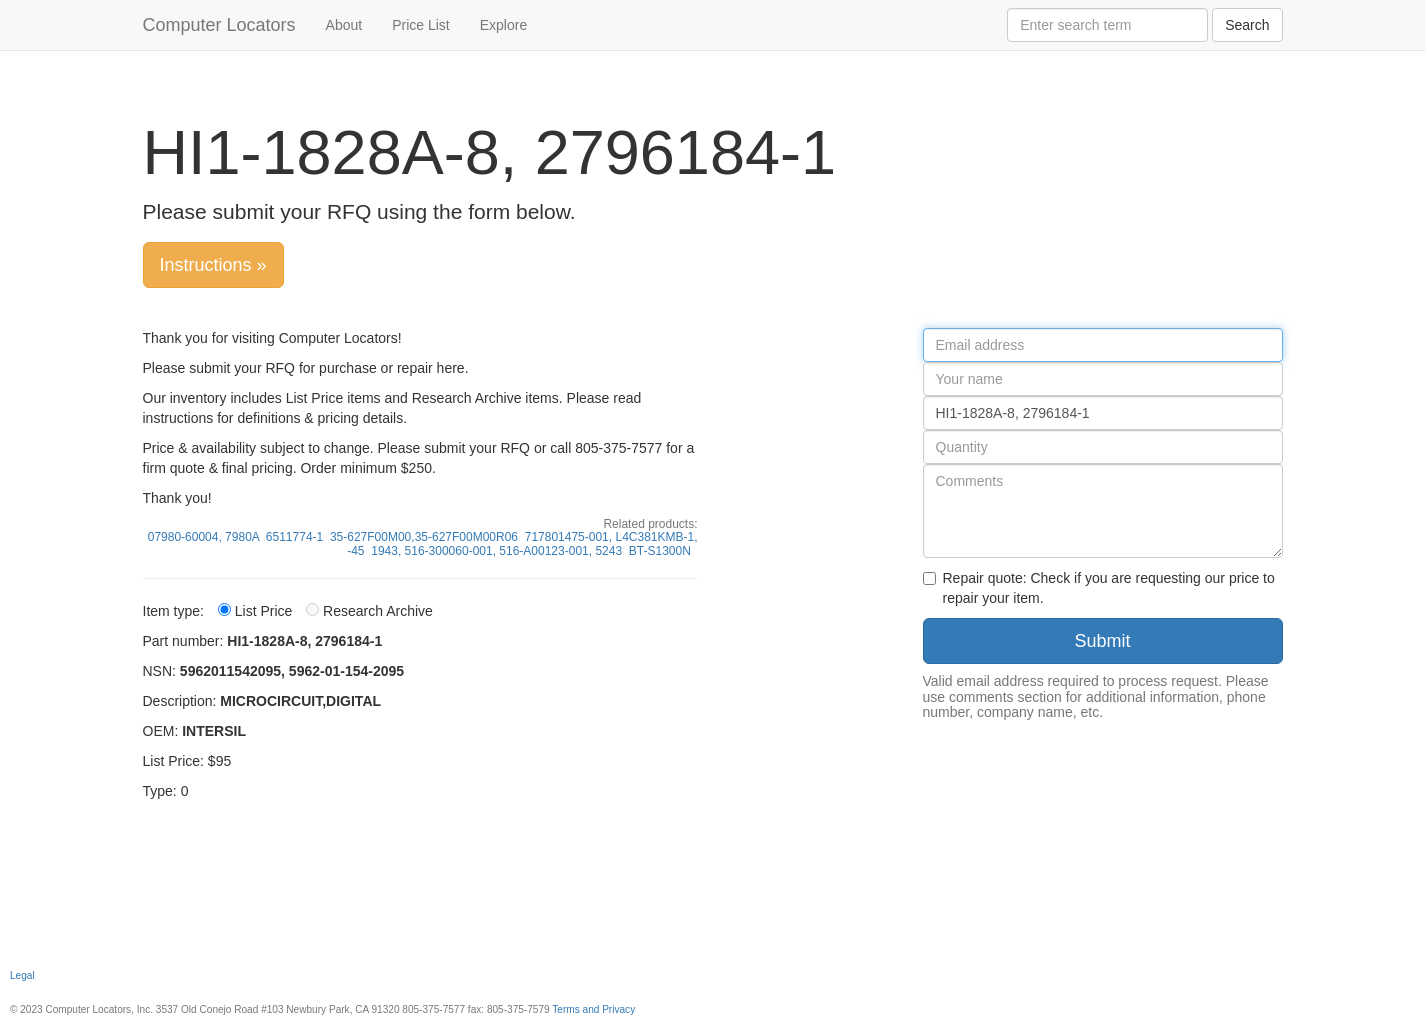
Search (1247, 25)
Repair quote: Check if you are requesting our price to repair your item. (1099, 588)
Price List (421, 25)
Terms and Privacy (593, 1009)
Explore (503, 25)
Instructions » (213, 265)
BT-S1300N (660, 551)
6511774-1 (294, 537)
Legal (22, 975)
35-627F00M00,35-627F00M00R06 (424, 537)
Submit (1102, 641)
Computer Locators (219, 25)
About (344, 25)
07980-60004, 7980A (203, 537)
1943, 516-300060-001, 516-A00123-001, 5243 (496, 551)
